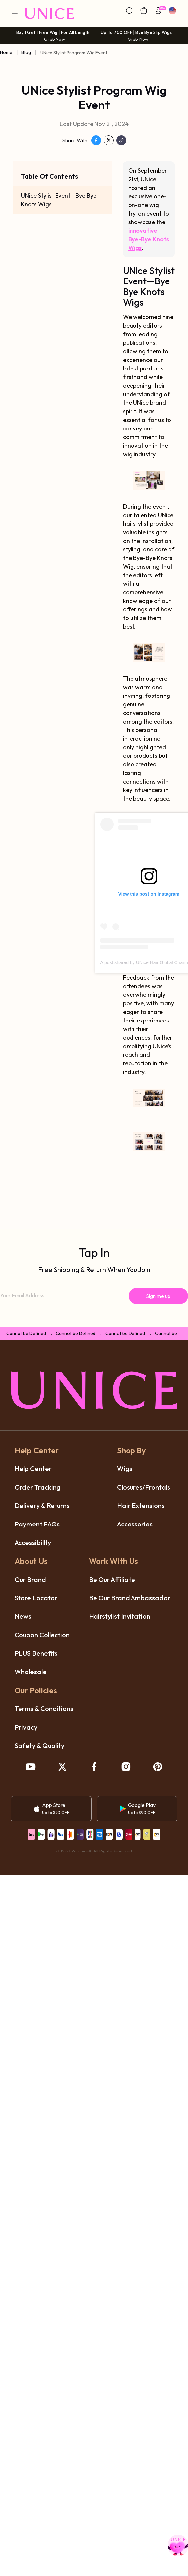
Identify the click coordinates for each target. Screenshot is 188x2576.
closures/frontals (143, 1487)
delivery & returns (42, 1505)
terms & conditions (44, 1708)
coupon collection (42, 1635)
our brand (30, 1579)
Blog (26, 52)
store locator (36, 1598)
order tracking (37, 1487)
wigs (124, 1469)
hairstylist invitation (119, 1616)
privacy (26, 1727)
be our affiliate (112, 1579)
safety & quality (39, 1745)
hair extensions (141, 1505)
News (23, 1616)
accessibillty (33, 1542)
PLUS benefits (36, 1653)
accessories (135, 1524)
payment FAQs (37, 1524)
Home (6, 52)
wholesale (31, 1672)
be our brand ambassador (129, 1598)
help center (33, 1469)
